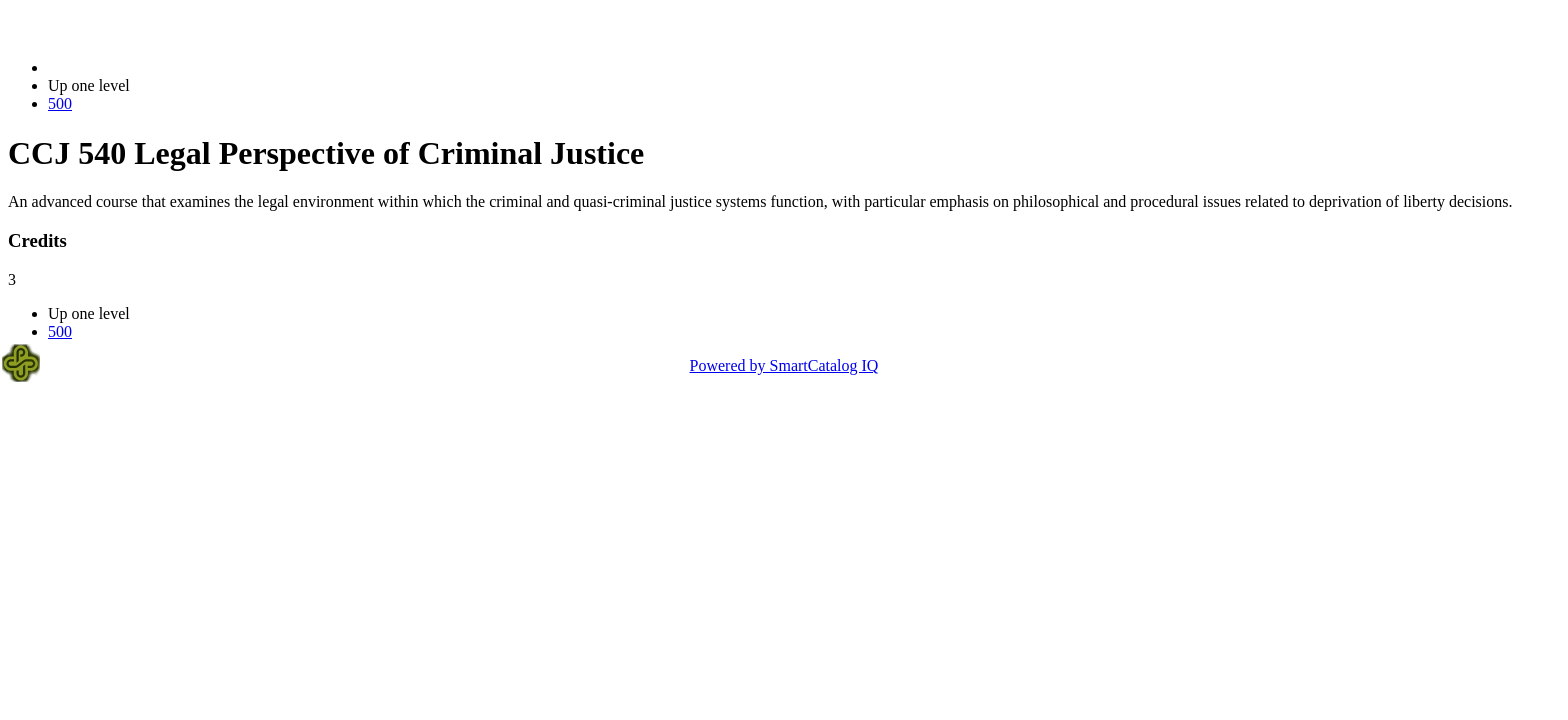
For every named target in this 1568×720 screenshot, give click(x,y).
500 (60, 103)
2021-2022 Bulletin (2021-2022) (152, 67)
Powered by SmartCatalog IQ (784, 365)
